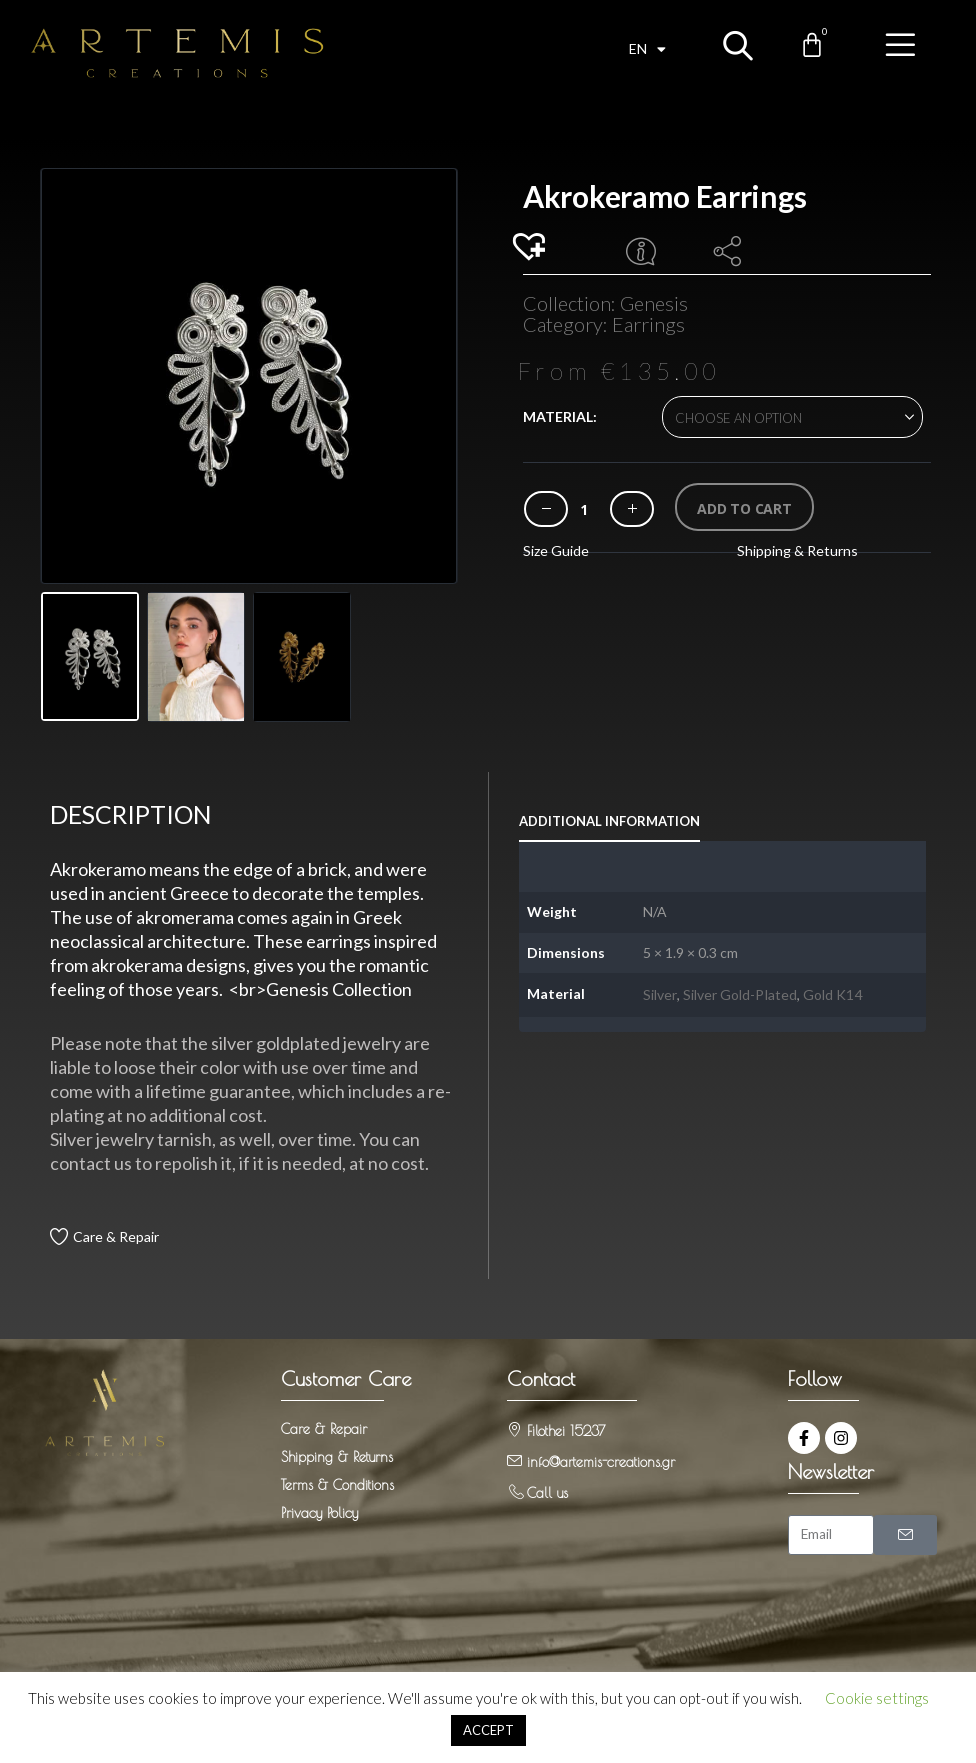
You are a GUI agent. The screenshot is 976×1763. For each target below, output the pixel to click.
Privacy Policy (319, 1513)
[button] (532, 248)
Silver (659, 994)
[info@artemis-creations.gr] (514, 1460)
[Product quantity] (584, 509)
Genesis (654, 303)
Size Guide (556, 550)
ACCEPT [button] (488, 1730)
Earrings (648, 324)
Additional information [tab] (609, 821)
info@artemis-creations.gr (601, 1462)
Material (558, 416)
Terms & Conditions (337, 1485)
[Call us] (514, 1491)
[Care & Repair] (58, 1236)
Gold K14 (833, 994)
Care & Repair (116, 1236)
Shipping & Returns (797, 550)
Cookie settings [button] (877, 1698)
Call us (547, 1493)
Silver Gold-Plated (740, 994)
